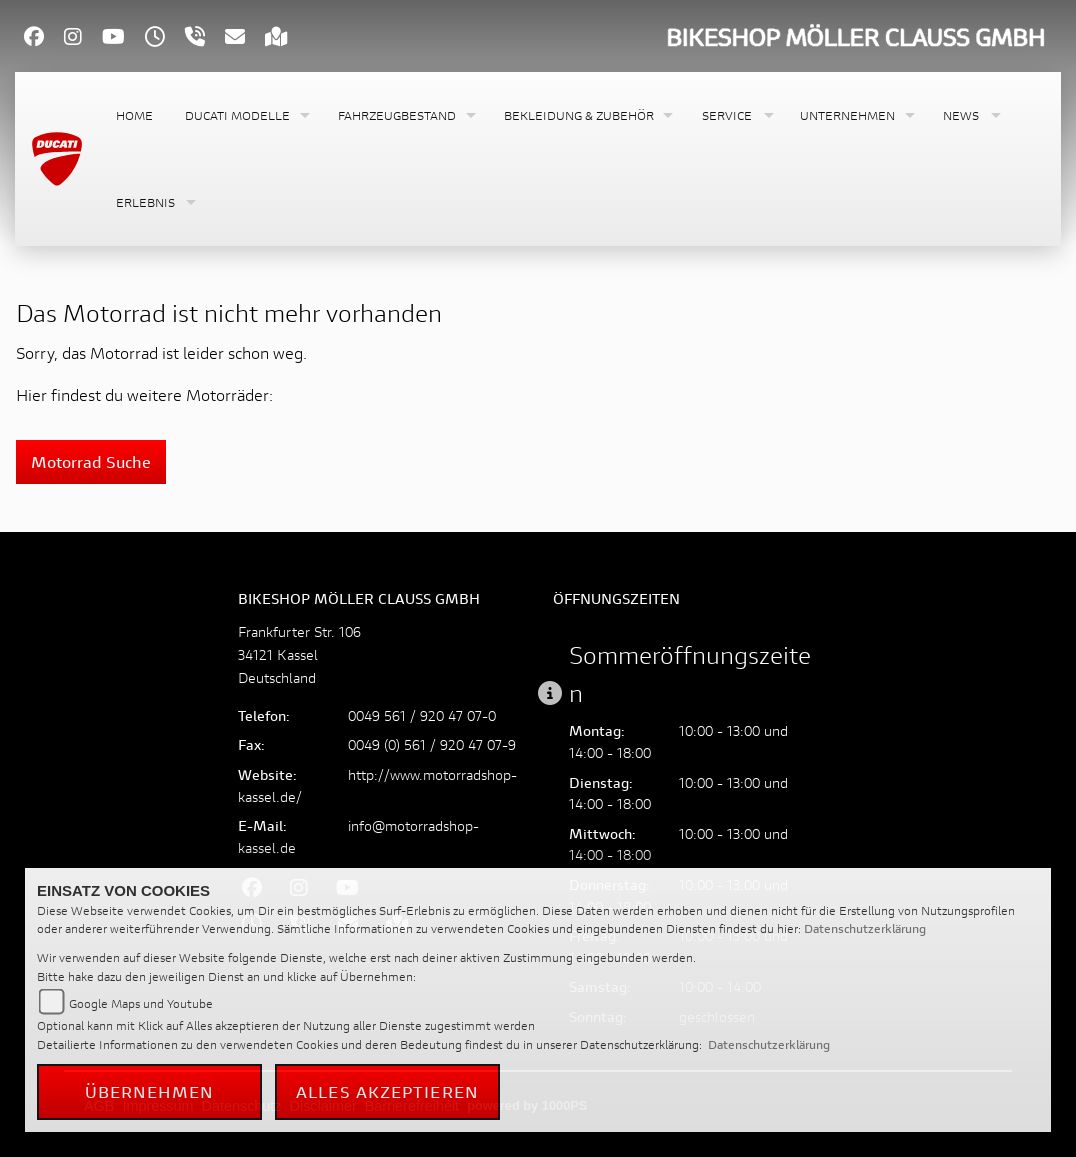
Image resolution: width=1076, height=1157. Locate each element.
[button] (245, 115)
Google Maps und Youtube (141, 1003)
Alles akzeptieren (387, 1091)
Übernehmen (150, 1091)
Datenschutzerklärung (865, 928)
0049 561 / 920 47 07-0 (422, 715)
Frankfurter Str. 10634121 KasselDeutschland (299, 654)
